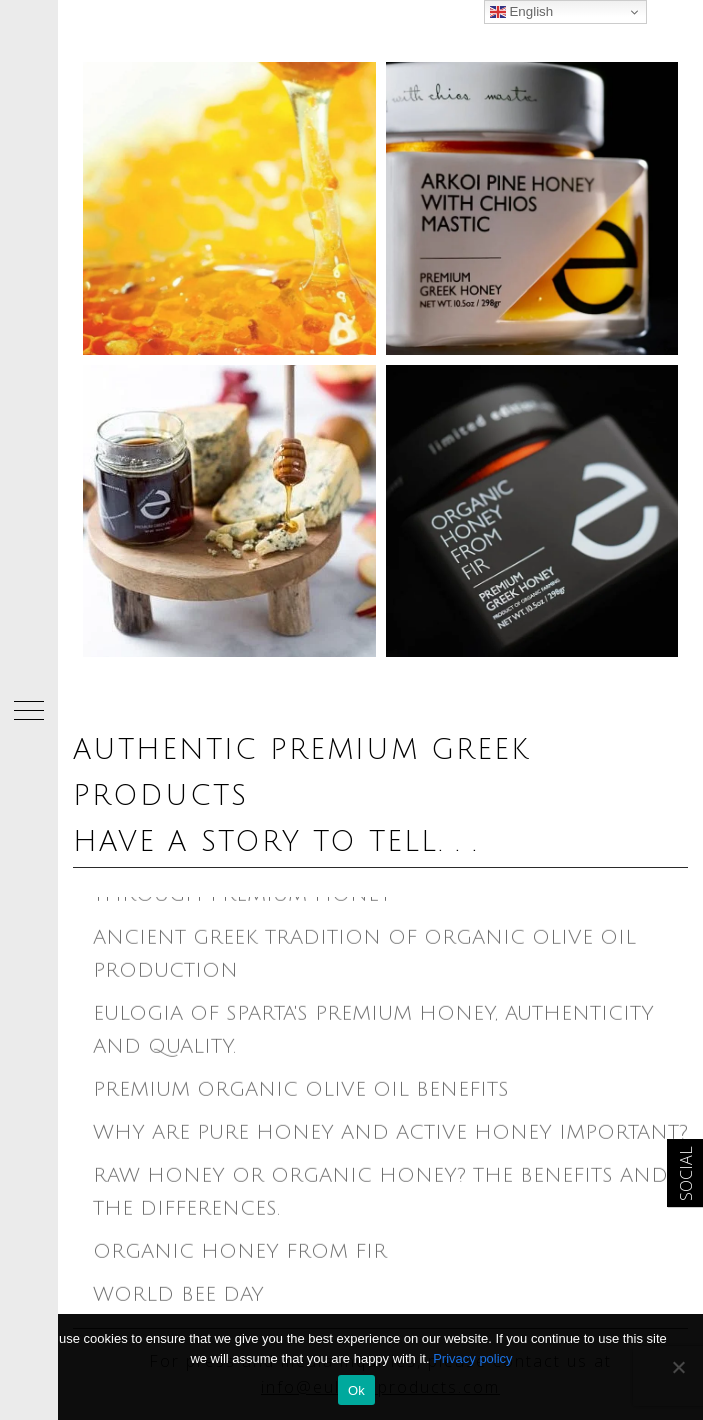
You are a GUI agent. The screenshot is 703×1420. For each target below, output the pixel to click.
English (521, 12)
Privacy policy (472, 1358)
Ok (356, 1390)
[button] (29, 710)
